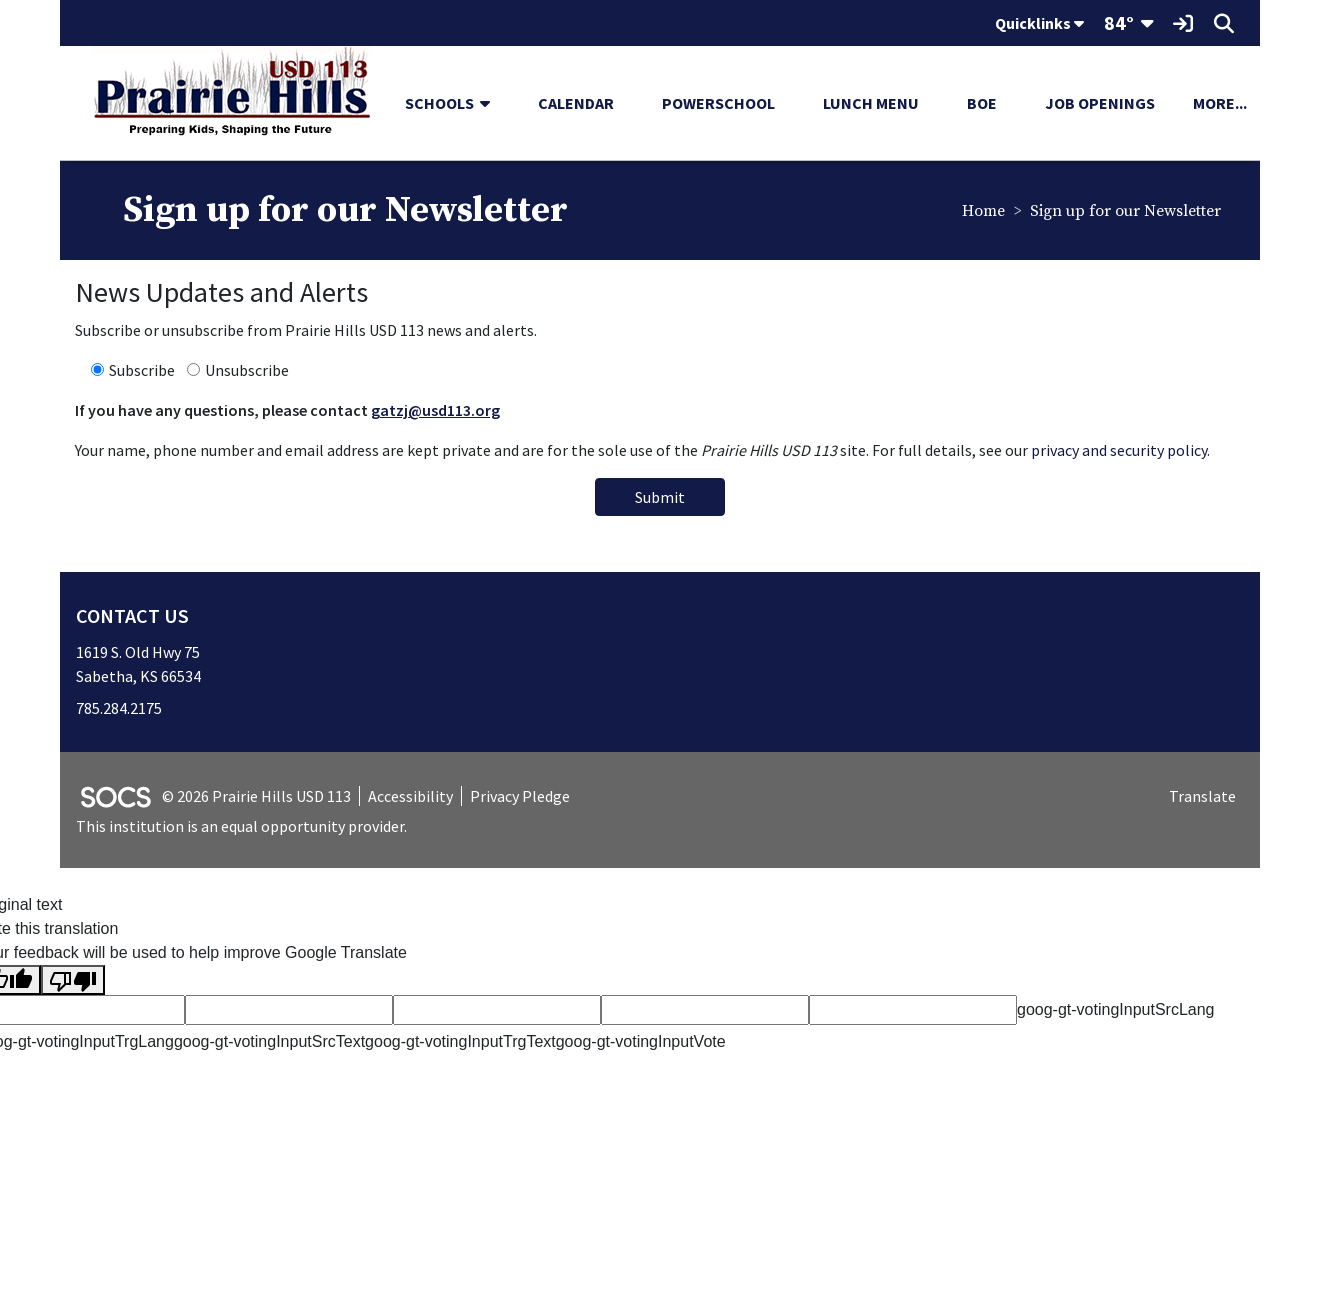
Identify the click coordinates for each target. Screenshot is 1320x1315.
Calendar (576, 103)
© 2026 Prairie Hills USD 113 (256, 796)
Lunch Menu (871, 103)
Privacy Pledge (520, 796)
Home (983, 211)
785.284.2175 (119, 708)
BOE (982, 103)
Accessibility (410, 796)
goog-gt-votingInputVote (641, 1041)
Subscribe (142, 370)
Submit (660, 497)
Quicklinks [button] (1039, 23)
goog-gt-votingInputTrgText (460, 1041)
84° (1119, 22)
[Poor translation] (73, 980)
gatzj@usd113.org (435, 410)
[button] (493, 103)
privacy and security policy (1119, 450)
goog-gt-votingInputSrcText (269, 1041)
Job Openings (1100, 103)
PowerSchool (718, 103)
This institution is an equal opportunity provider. (241, 826)
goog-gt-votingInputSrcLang (1115, 1009)
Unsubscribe (247, 370)
